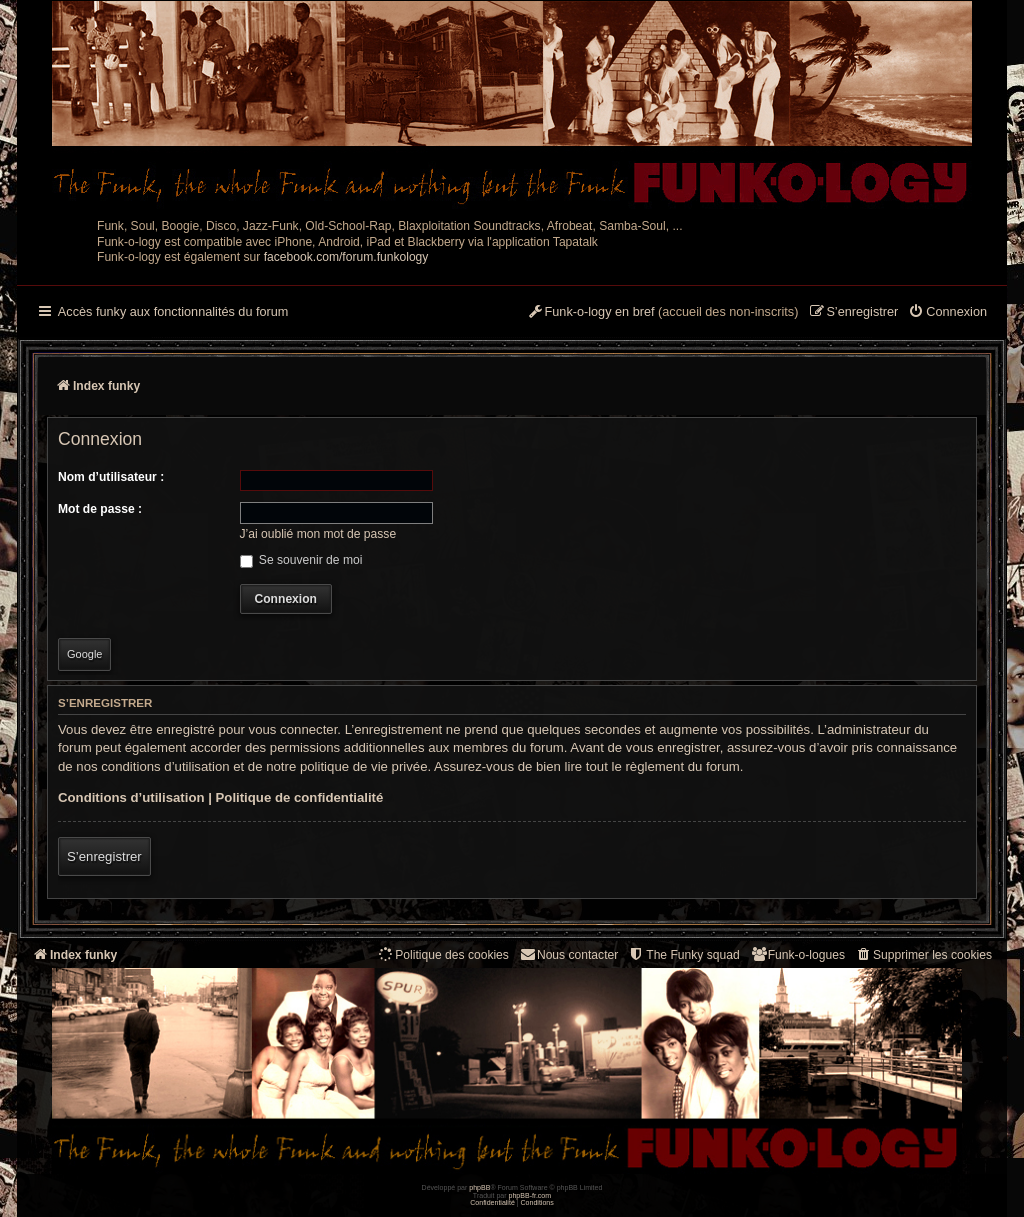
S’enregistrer (104, 856)
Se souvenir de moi (301, 560)
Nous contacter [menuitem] (568, 954)
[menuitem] (947, 313)
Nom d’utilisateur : (111, 477)
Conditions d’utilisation (131, 797)
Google (84, 654)
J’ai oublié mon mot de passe (318, 534)
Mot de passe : (100, 509)
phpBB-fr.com (530, 1195)
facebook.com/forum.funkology (346, 257)
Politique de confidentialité (300, 797)
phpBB (479, 1187)
